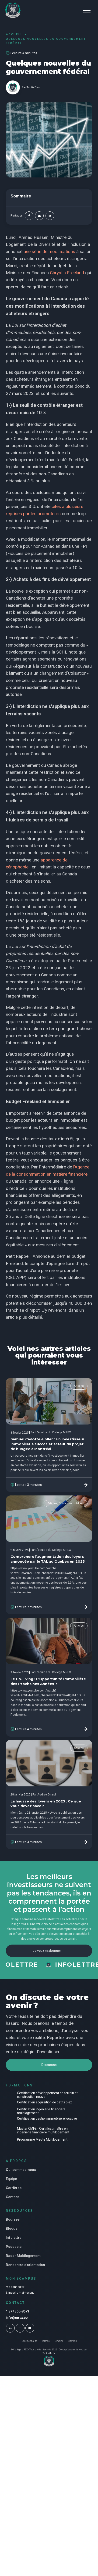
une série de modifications (49, 251)
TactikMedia (49, 2353)
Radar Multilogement (23, 2256)
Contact (12, 2197)
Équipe (11, 2179)
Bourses (13, 2219)
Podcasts (13, 2247)
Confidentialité (29, 2341)
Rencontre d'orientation (25, 2265)
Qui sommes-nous (21, 2170)
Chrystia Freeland (67, 272)
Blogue (12, 2228)
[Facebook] (29, 215)
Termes (46, 2341)
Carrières (13, 2188)
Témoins (58, 2341)
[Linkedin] (50, 215)
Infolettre (13, 2238)
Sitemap (72, 2341)
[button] (86, 10)
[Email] (39, 215)
